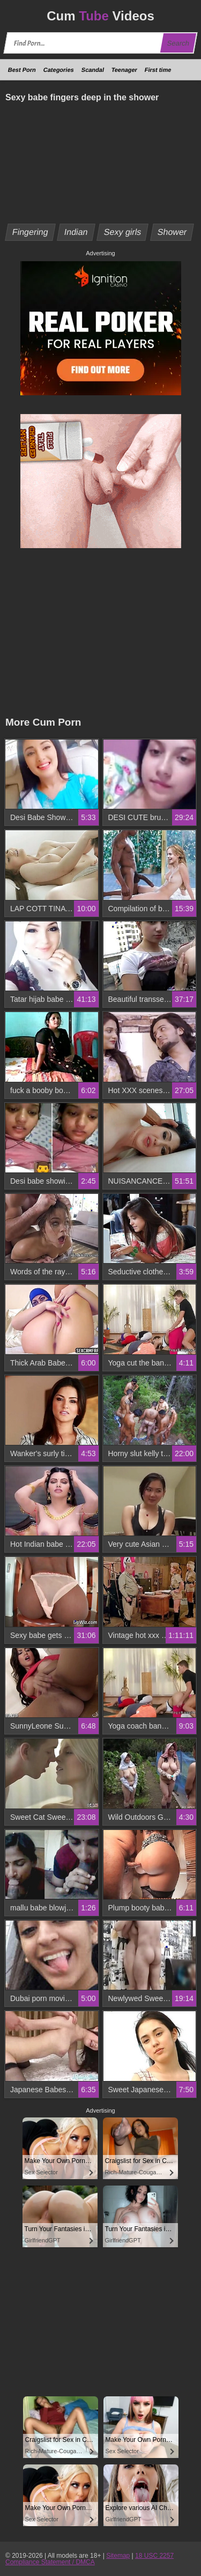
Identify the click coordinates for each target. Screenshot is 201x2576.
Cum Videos (100, 16)
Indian (76, 232)
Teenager (124, 70)
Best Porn (22, 70)
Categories (59, 70)
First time (158, 70)
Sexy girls (122, 232)
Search (178, 43)
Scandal (93, 70)
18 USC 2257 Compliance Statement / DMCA (89, 2559)
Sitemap (118, 2555)
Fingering (30, 232)
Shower (172, 232)
